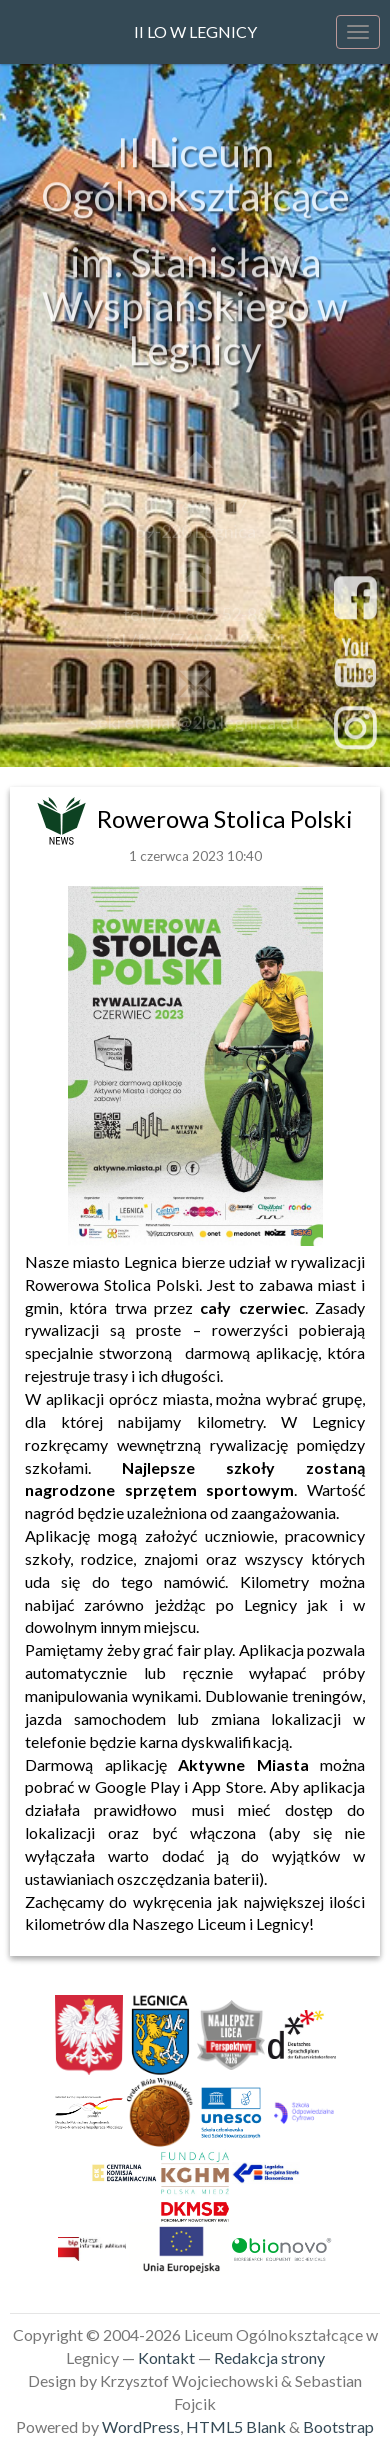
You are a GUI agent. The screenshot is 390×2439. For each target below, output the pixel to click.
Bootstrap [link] (338, 2426)
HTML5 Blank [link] (236, 2426)
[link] (64, 818)
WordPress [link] (141, 2426)
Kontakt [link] (166, 2357)
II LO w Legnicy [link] (195, 31)
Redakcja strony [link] (269, 2357)
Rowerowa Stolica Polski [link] (225, 818)
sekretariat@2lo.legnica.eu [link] (195, 726)
